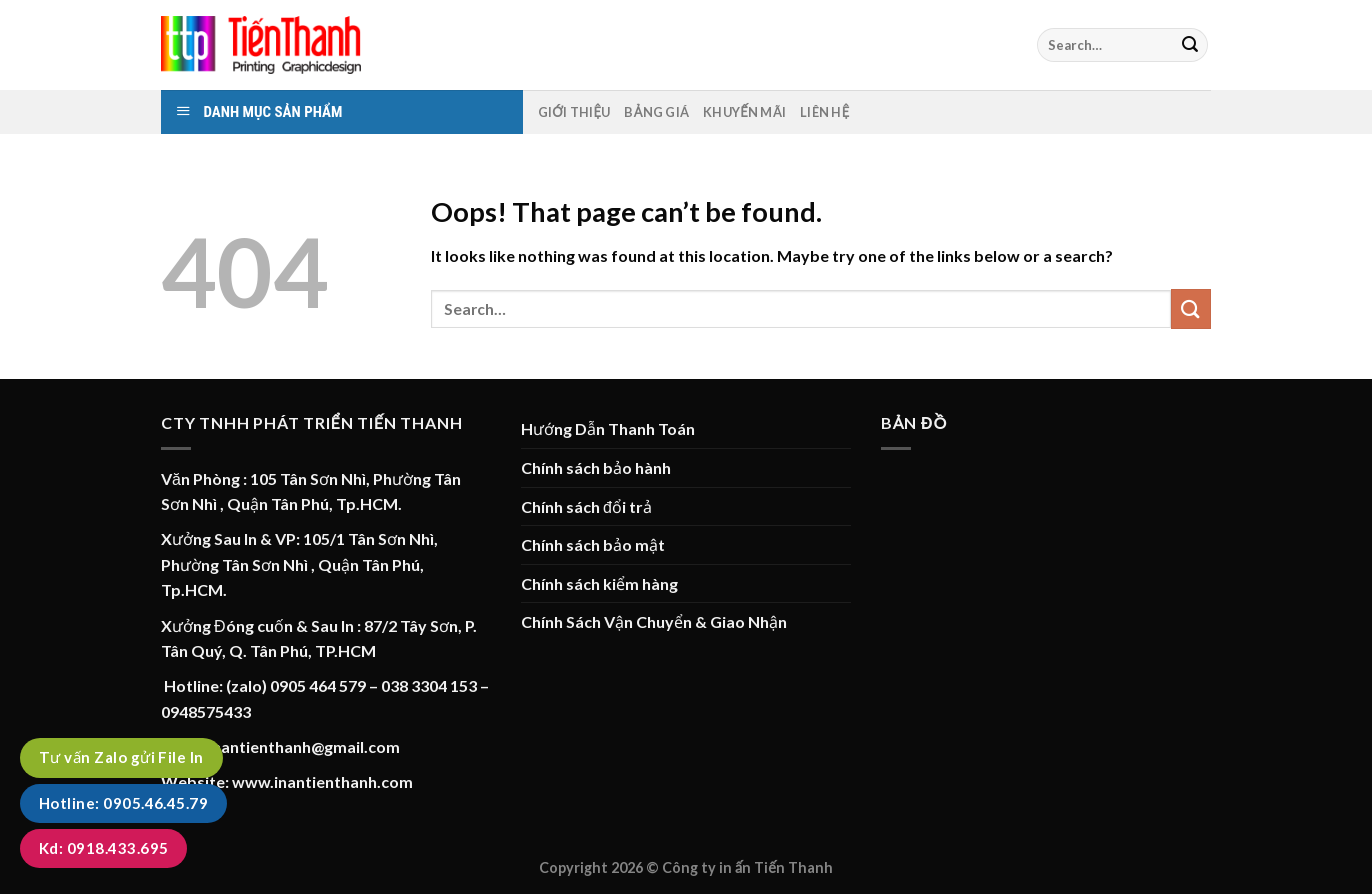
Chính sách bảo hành (596, 467)
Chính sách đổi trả (586, 506)
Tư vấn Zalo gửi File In (121, 757)
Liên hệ (824, 112)
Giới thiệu (574, 112)
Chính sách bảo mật (593, 544)
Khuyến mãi (744, 112)
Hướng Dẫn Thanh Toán (608, 428)
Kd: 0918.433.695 (103, 848)
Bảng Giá (656, 112)
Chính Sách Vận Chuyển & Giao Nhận (654, 621)
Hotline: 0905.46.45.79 (123, 803)
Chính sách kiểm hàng (599, 583)
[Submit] (1190, 45)
